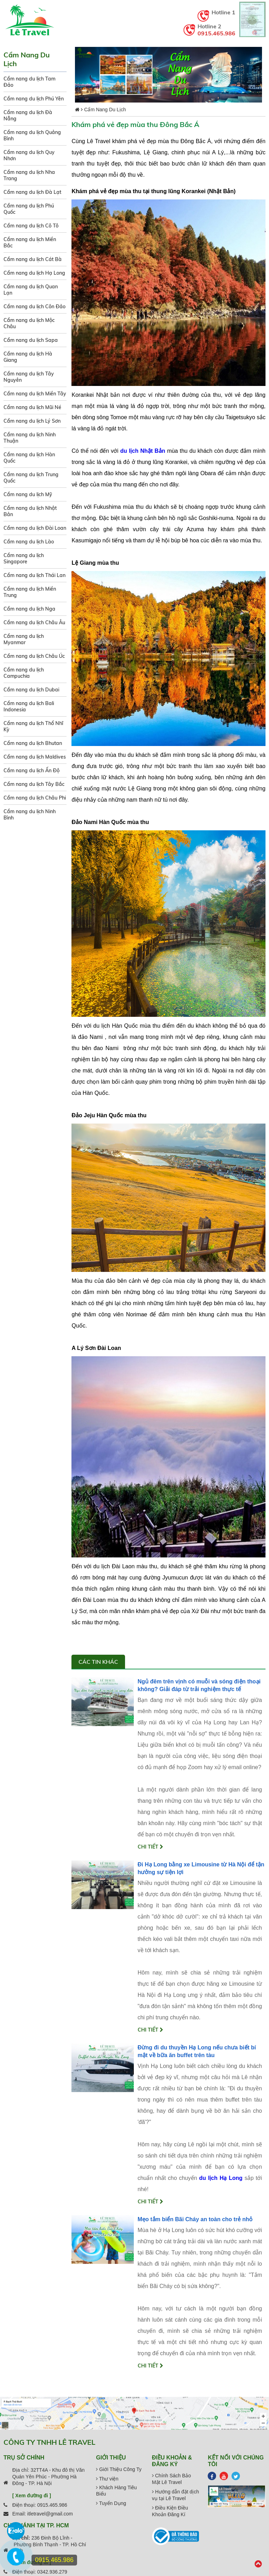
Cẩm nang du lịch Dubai (31, 690)
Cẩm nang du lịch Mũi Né (32, 407)
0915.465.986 (216, 33)
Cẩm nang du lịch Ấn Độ (32, 770)
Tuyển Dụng (111, 2503)
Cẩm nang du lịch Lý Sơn (32, 421)
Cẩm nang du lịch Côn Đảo (34, 306)
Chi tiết (150, 1847)
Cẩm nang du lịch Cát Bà (33, 259)
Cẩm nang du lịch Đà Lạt (32, 192)
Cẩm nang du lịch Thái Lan (34, 575)
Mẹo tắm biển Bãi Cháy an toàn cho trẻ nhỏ (195, 2219)
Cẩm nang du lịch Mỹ (28, 494)
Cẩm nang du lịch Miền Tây (35, 393)
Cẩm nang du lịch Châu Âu (34, 622)
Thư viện (107, 2479)
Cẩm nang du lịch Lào (29, 542)
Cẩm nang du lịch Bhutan (33, 743)
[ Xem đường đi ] (31, 2495)
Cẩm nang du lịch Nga (29, 609)
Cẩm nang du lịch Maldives (35, 757)
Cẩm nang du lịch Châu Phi (35, 798)
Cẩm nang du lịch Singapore (24, 558)
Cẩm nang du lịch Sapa (31, 340)
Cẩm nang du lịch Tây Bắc (34, 784)
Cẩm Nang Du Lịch (105, 109)
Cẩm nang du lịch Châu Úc (34, 656)
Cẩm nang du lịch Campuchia (24, 673)
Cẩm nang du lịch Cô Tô (31, 226)
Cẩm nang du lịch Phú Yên (34, 99)
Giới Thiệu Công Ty (119, 2469)
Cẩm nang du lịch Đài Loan (35, 528)
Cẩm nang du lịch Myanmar (24, 639)
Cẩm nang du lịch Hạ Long (34, 273)
